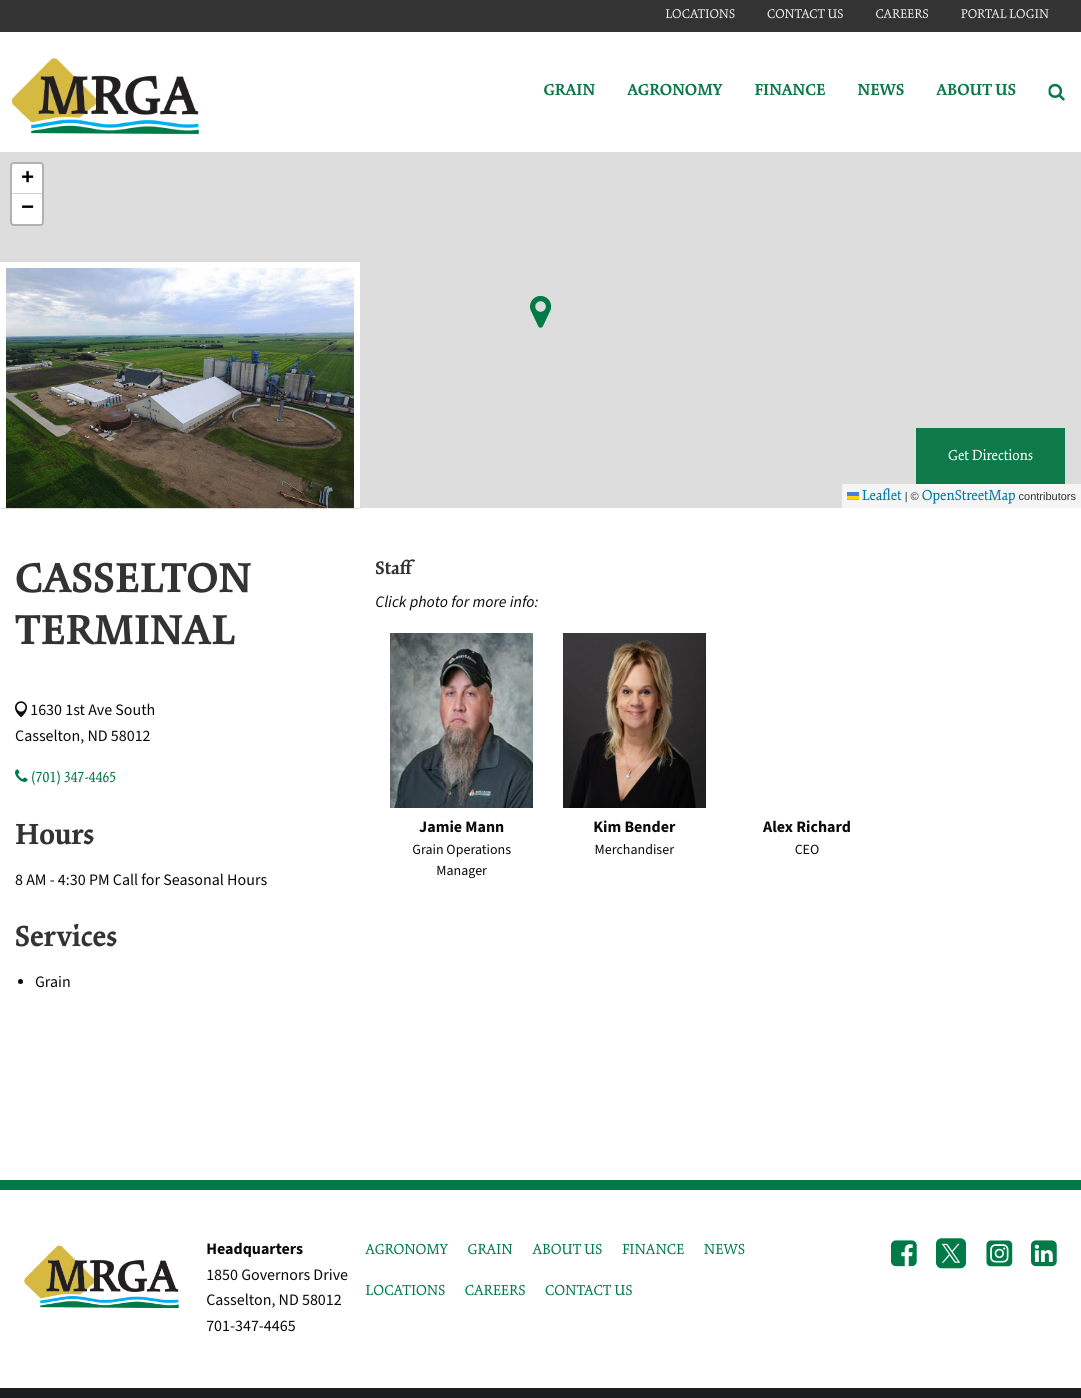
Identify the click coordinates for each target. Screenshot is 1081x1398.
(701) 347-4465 (65, 778)
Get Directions (990, 456)
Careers (901, 14)
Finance (789, 91)
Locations (700, 14)
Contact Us (805, 14)
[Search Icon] (1056, 92)
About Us (976, 91)
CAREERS (495, 1291)
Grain (569, 91)
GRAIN (490, 1250)
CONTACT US (588, 1291)
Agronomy (674, 91)
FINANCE (653, 1250)
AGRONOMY (406, 1250)
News (880, 91)
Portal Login (1005, 14)
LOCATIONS (405, 1291)
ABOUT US (567, 1250)
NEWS (724, 1250)
